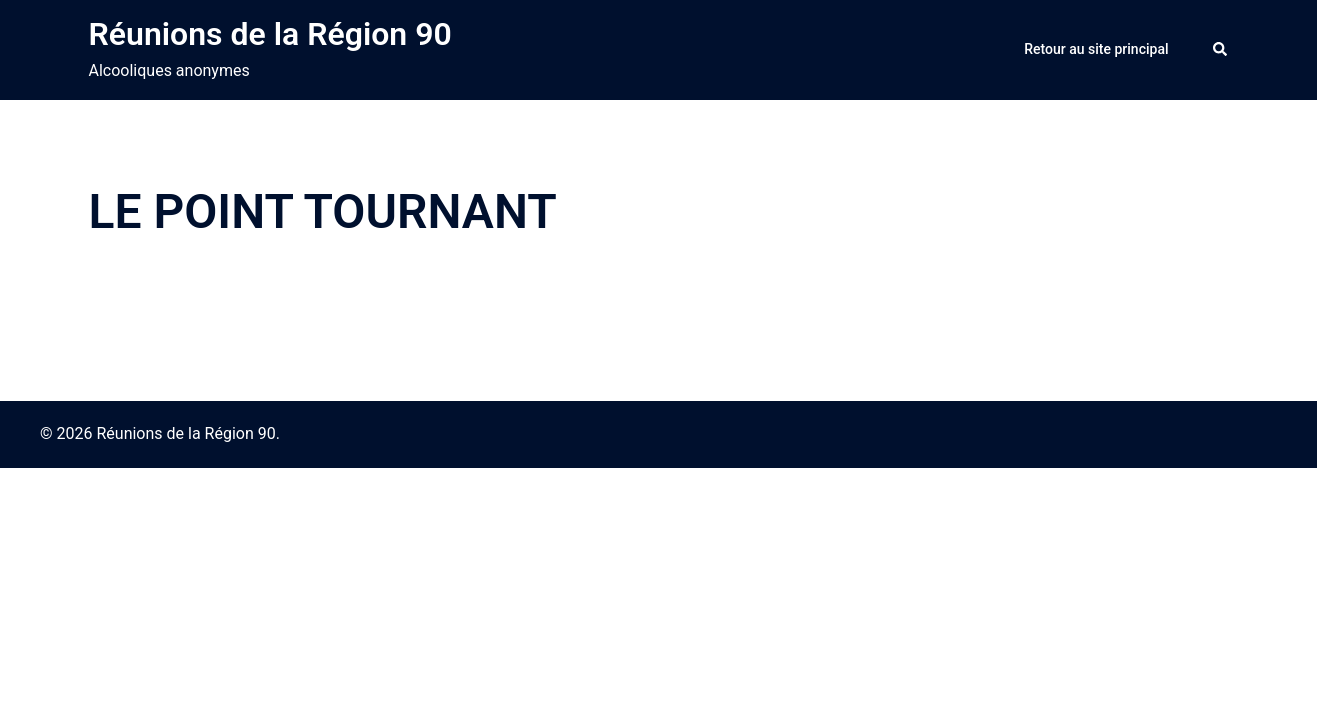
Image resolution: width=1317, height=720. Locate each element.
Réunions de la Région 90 (270, 34)
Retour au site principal (1096, 49)
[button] (1221, 50)
